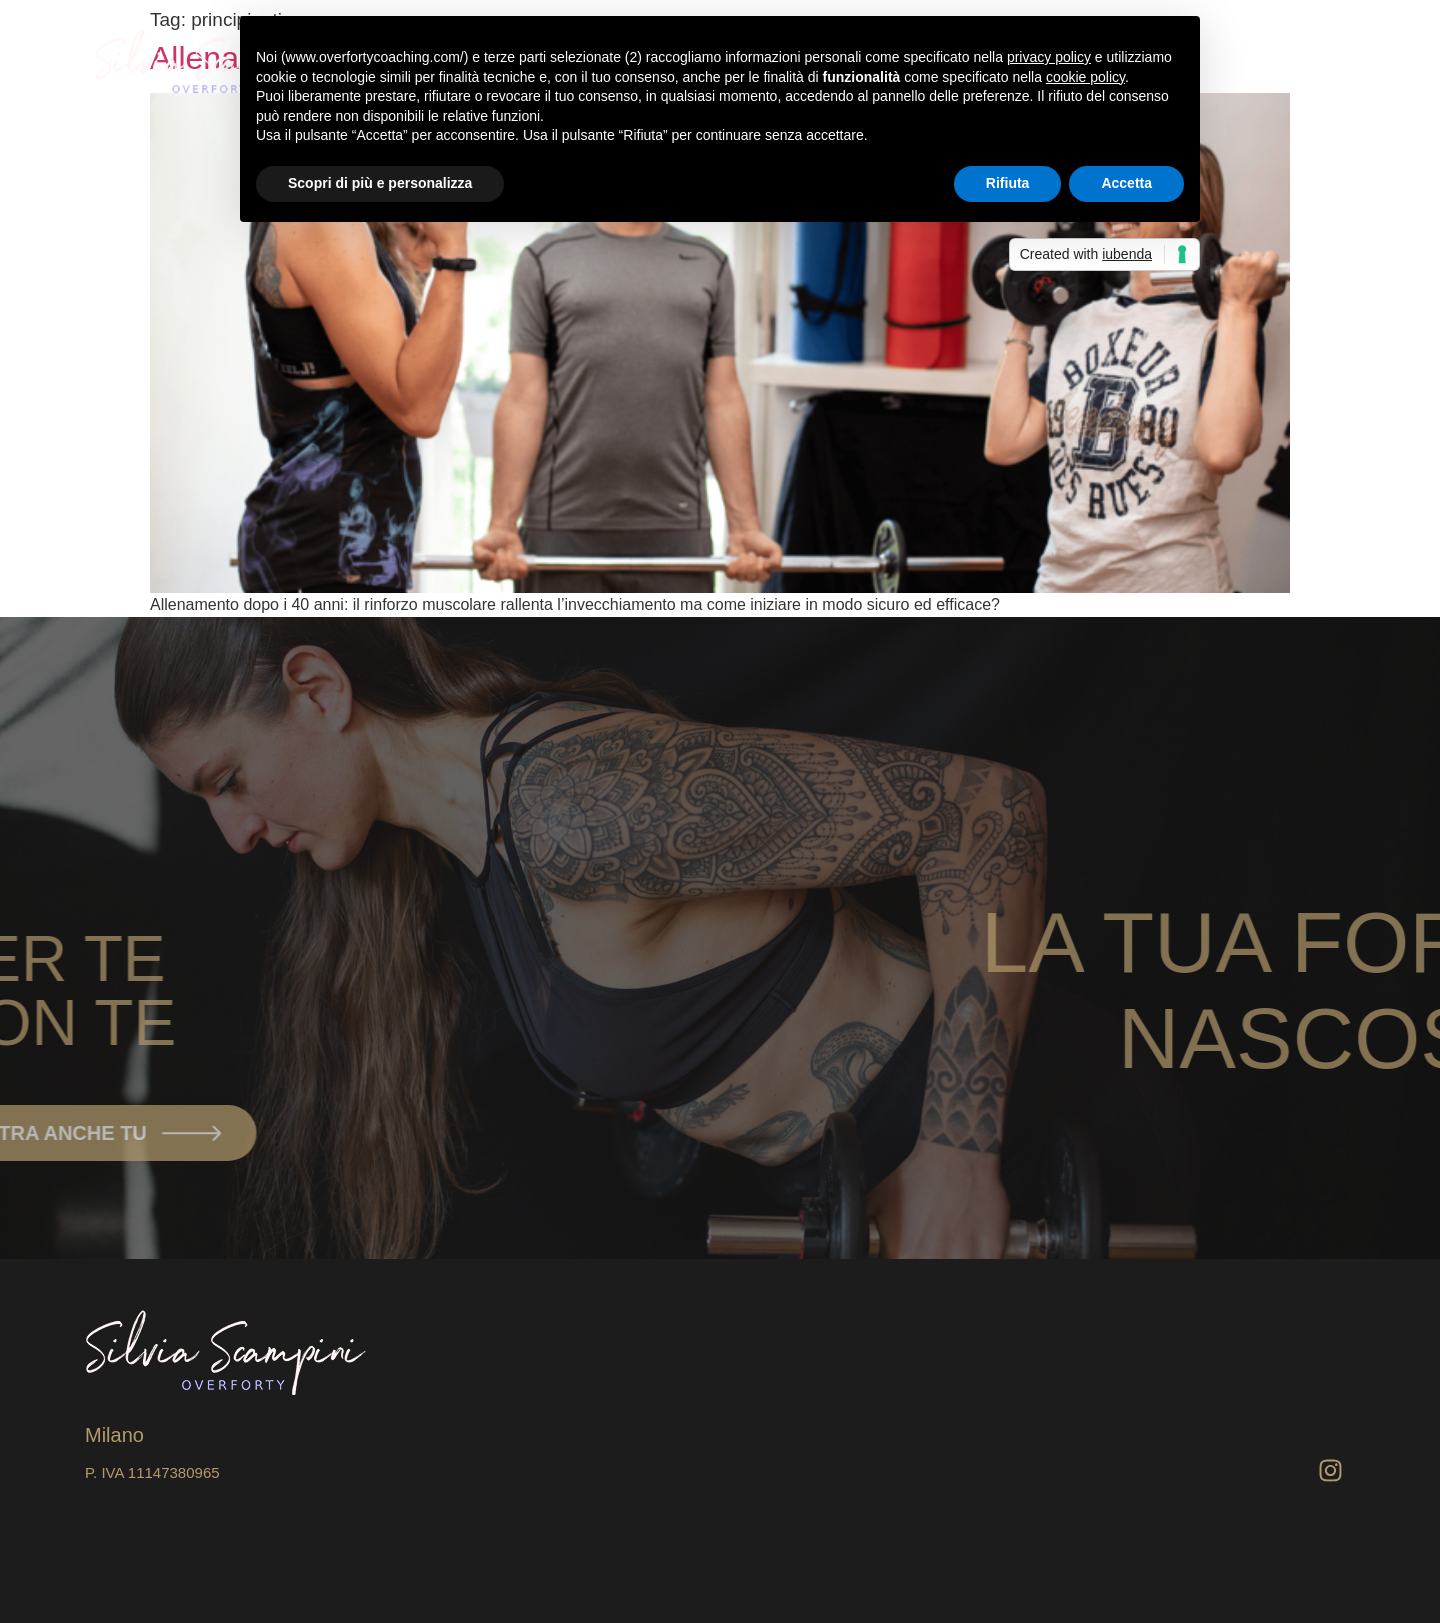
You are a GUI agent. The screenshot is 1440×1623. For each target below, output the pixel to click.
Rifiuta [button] (1008, 183)
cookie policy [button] (1085, 77)
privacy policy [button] (1049, 57)
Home (1240, 61)
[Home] (1281, 61)
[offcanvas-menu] (1327, 62)
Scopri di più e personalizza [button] (380, 183)
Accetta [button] (1126, 183)
